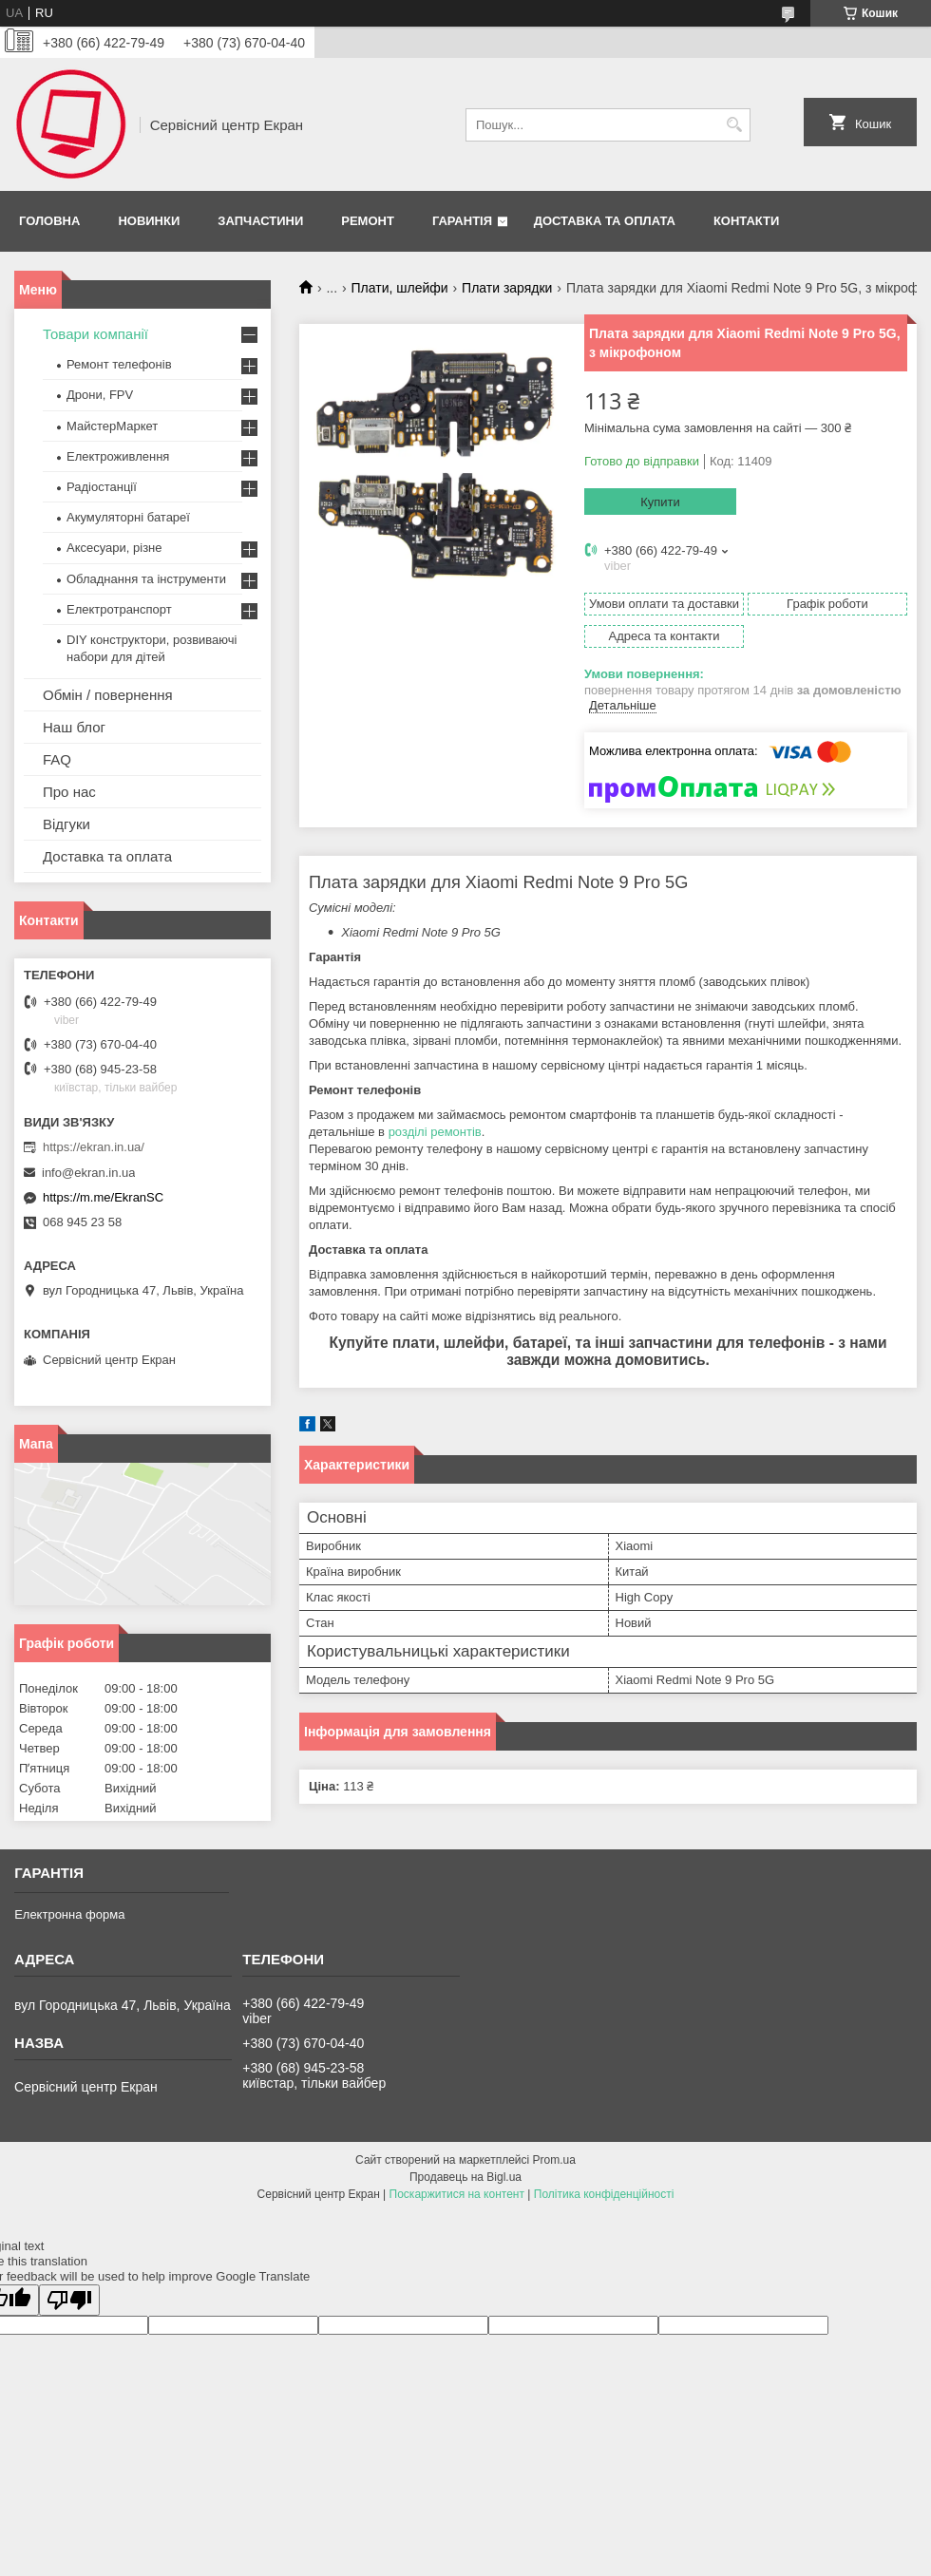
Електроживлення (117, 456)
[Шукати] (733, 125)
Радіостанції (101, 487)
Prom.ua (554, 2160)
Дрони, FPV (99, 395)
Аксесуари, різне (114, 547)
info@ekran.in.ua (88, 1172)
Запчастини (260, 221)
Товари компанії (95, 334)
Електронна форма (69, 1914)
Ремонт (367, 221)
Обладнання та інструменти (146, 579)
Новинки (149, 221)
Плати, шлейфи (400, 287)
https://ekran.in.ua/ (93, 1147)
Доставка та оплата (604, 221)
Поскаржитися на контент (457, 2194)
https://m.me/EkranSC (103, 1197)
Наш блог (74, 727)
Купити (660, 502)
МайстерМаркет (112, 426)
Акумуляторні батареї (128, 517)
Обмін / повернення (108, 695)
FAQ (57, 759)
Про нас (69, 792)
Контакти (746, 221)
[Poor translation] (69, 2300)
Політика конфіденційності (604, 2194)
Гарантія (462, 221)
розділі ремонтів (435, 1132)
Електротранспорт (119, 609)
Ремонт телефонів (119, 364)
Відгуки (66, 824)
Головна (49, 221)
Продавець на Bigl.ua (465, 2177)
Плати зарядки (507, 287)
